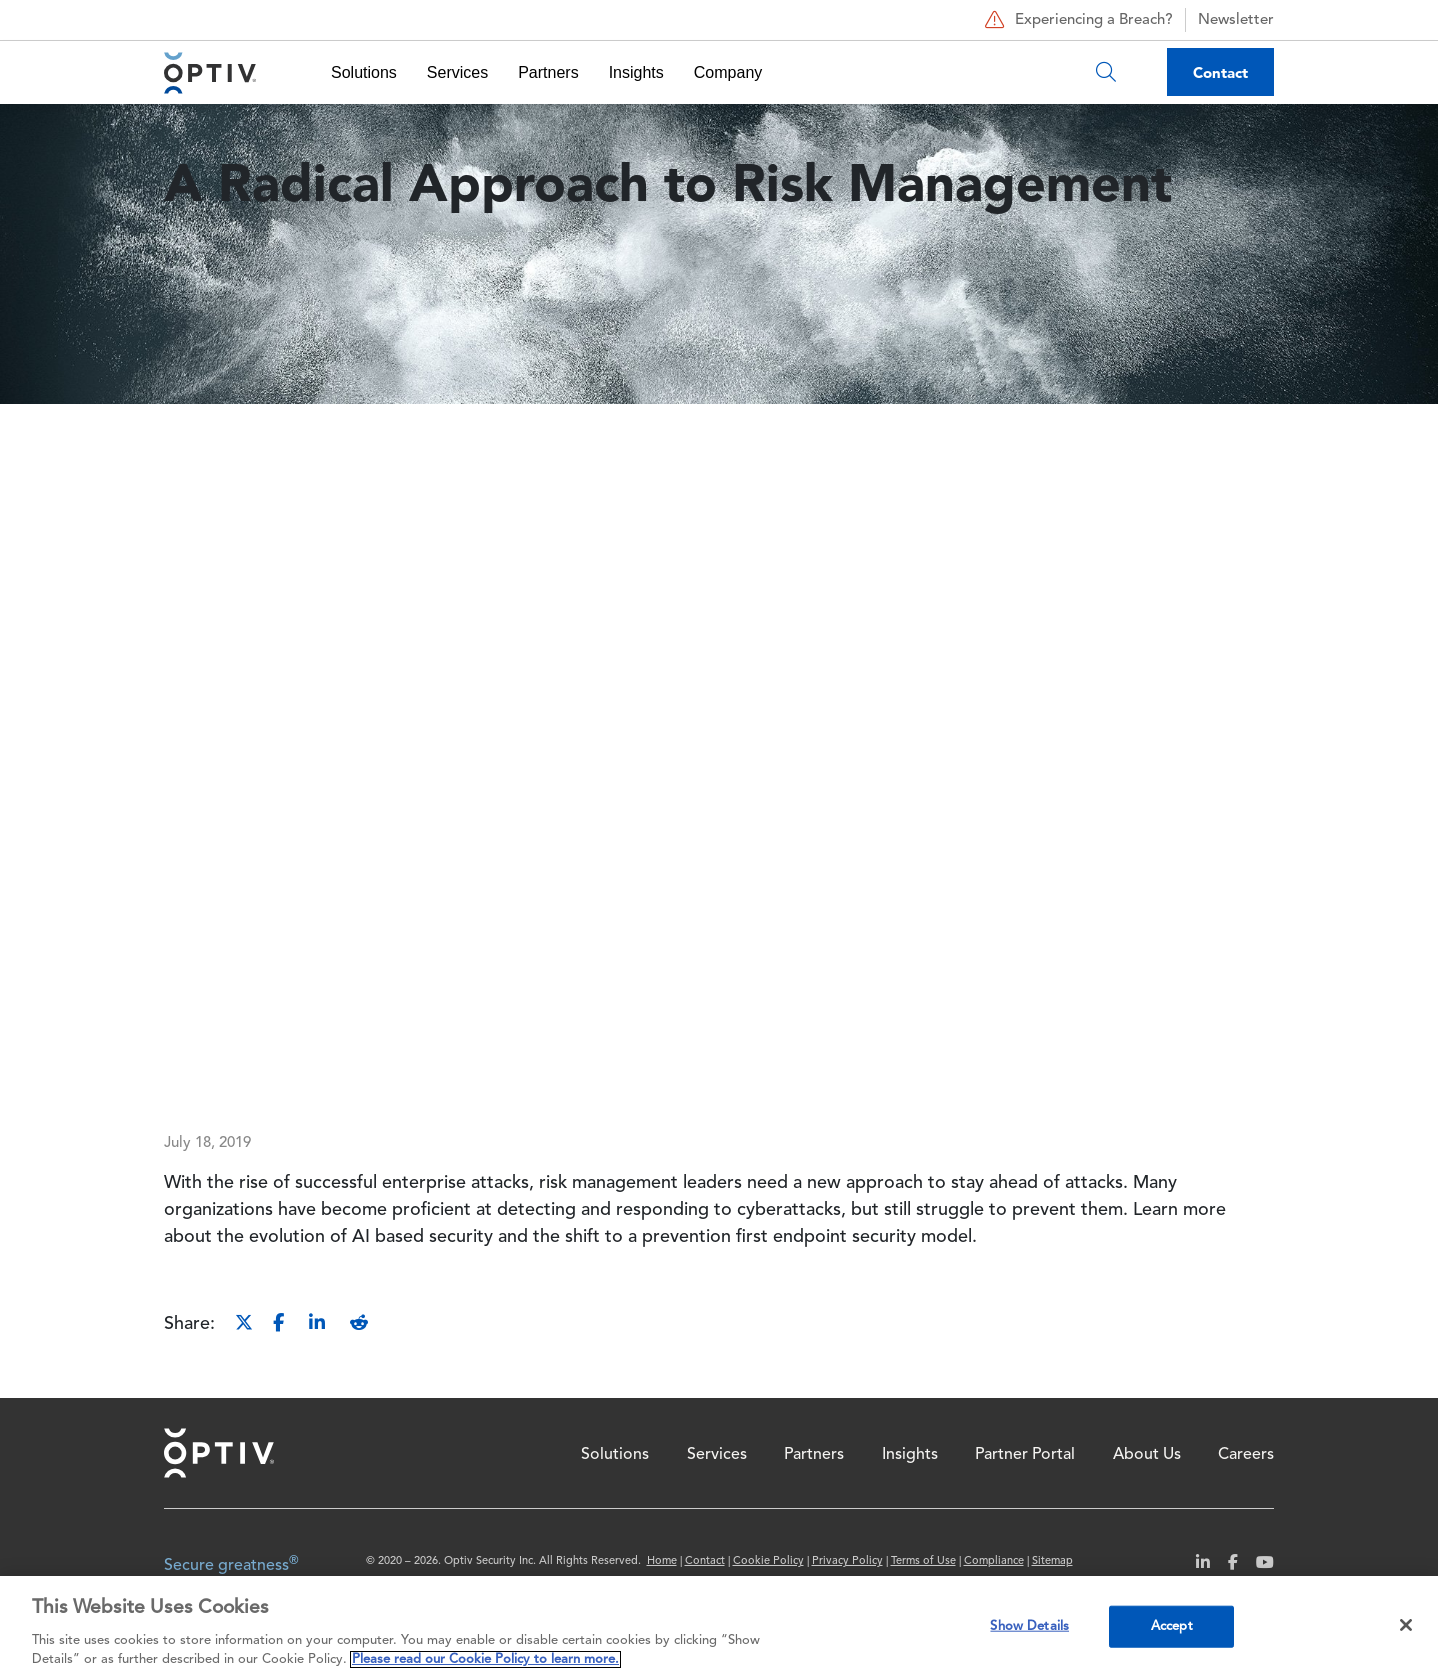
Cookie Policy (768, 1561)
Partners (548, 72)
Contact (1220, 72)
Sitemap (1052, 1561)
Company (728, 72)
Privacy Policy (847, 1561)
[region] (719, 1628)
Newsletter (1236, 20)
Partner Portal (1025, 1455)
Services (457, 72)
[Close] (1406, 1625)
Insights (636, 72)
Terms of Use (923, 1561)
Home (219, 1453)
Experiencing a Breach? (1076, 20)
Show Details (1029, 1626)
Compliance (994, 1561)
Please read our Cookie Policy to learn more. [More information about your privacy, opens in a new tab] (485, 1659)
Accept (1172, 1626)
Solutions (364, 72)
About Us (1147, 1455)
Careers (1246, 1455)
